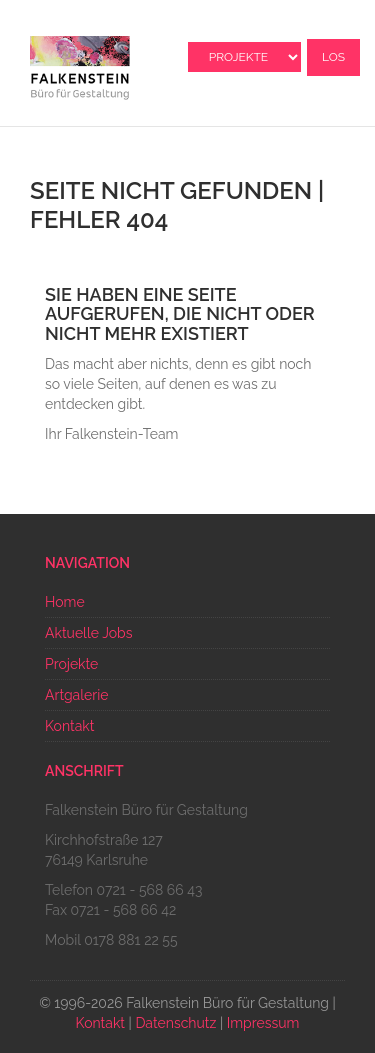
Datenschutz (175, 1023)
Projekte (71, 664)
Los (333, 57)
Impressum (263, 1023)
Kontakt (69, 726)
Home (65, 602)
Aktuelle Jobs (88, 633)
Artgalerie (76, 695)
